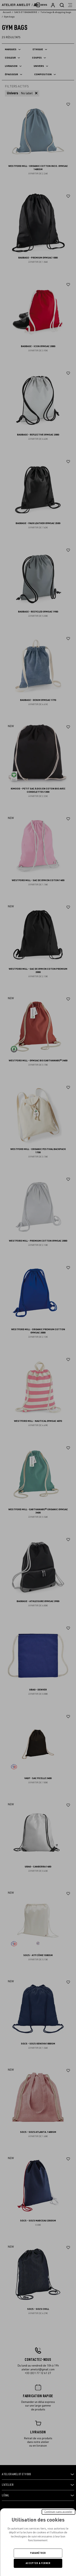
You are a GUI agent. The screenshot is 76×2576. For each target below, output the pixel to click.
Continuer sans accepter (58, 2511)
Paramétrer (38, 2553)
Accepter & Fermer (38, 2563)
